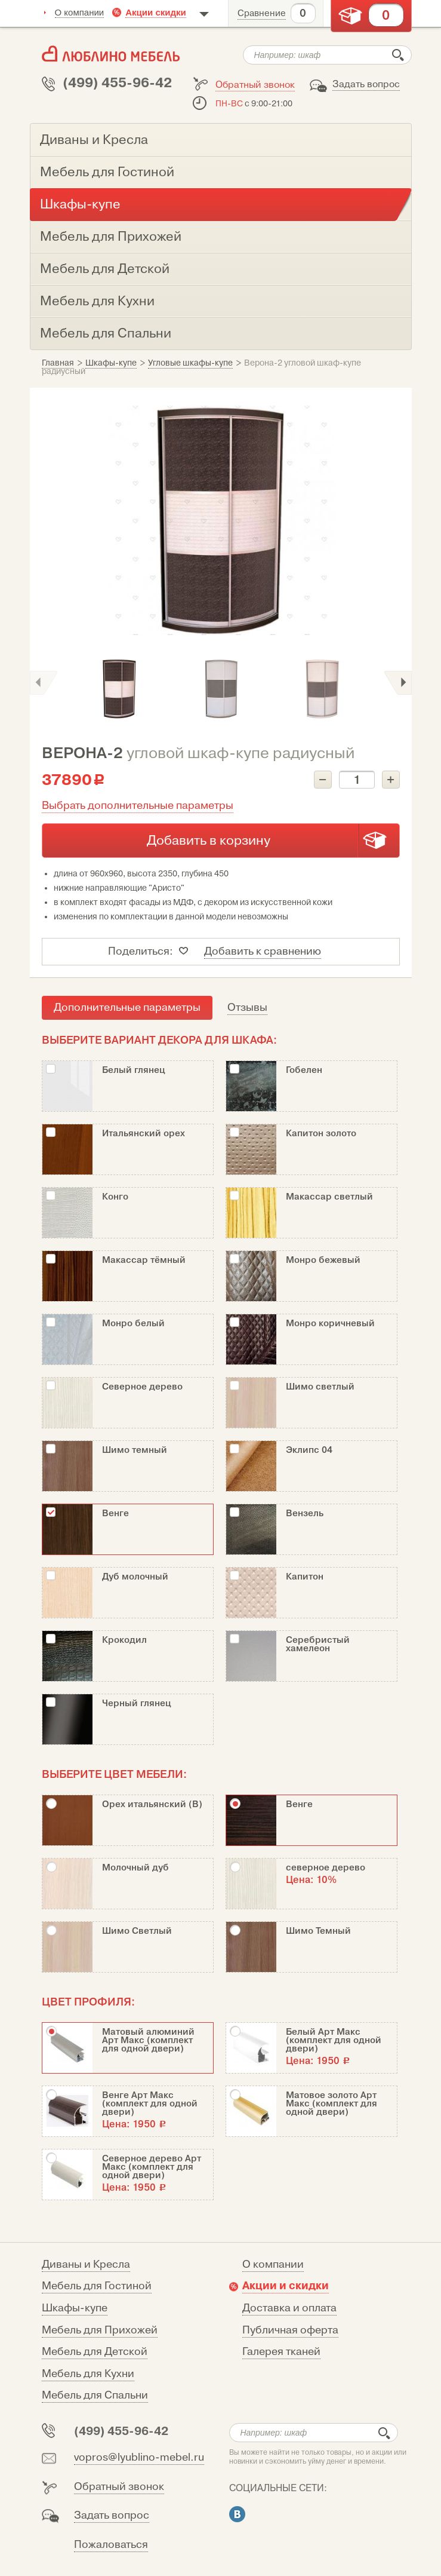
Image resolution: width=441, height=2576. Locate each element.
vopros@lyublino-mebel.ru (139, 2457)
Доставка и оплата (289, 2308)
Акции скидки (155, 12)
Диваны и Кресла (86, 2264)
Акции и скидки (285, 2285)
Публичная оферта (290, 2330)
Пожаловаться (111, 2545)
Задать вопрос (366, 84)
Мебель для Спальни (95, 2395)
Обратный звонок (255, 85)
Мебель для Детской (94, 2352)
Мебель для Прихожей (100, 2330)
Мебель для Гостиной (97, 2286)
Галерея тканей (281, 2352)
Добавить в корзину (208, 840)
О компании (79, 12)
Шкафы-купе (74, 2308)
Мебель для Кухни (88, 2374)
